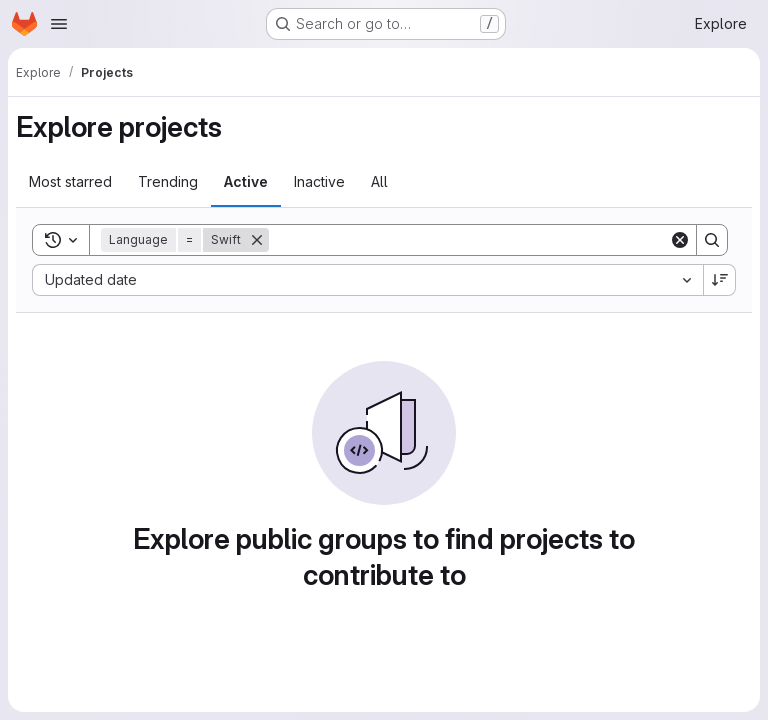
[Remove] (257, 240)
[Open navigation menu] (59, 24)
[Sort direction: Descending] (720, 280)
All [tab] (379, 181)
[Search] (469, 240)
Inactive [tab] (319, 181)
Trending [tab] (168, 181)
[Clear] (680, 240)
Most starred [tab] (70, 181)
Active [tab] (246, 181)
